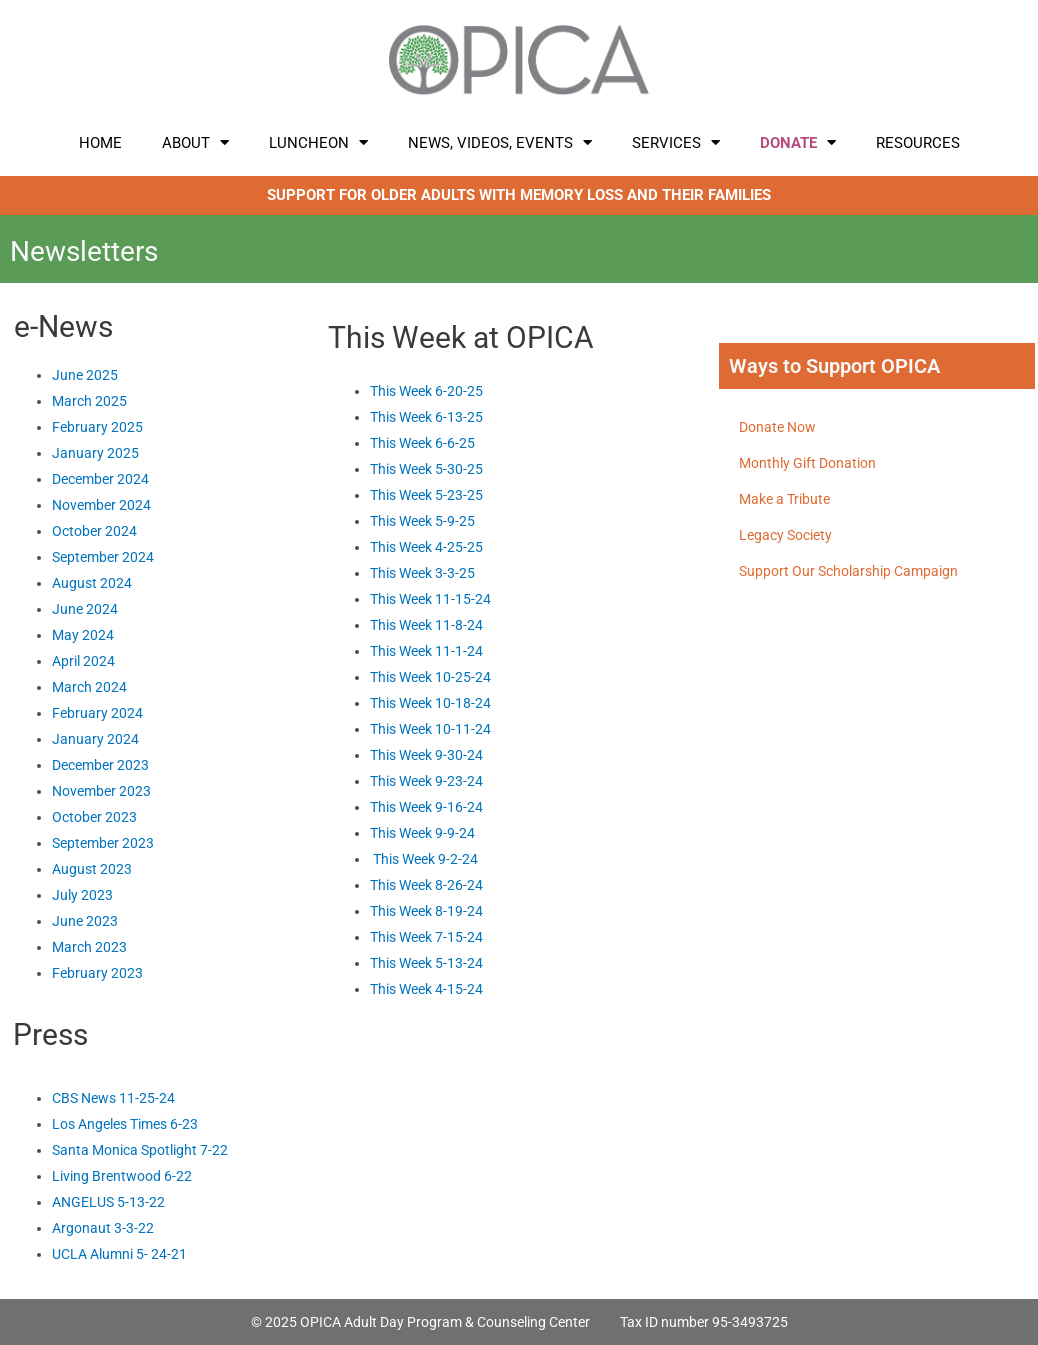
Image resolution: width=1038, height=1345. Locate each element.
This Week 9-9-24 (422, 833)
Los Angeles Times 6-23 (125, 1124)
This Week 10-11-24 (430, 729)
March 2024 (89, 687)
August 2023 (92, 869)
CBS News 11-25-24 (113, 1098)
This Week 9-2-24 (425, 859)
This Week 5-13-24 (426, 963)
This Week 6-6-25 (422, 443)
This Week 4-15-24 (426, 989)
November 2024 (101, 505)
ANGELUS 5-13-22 (108, 1202)
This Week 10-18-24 (430, 703)
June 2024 (85, 609)
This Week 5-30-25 (426, 469)
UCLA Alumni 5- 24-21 (119, 1254)
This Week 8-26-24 (426, 885)
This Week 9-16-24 (426, 807)
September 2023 (103, 843)
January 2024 (95, 739)
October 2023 (94, 817)
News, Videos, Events (500, 142)
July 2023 (84, 895)
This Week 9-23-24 (426, 781)
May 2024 (83, 635)
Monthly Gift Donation (807, 463)
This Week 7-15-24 (426, 937)
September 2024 (103, 557)
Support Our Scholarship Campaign (848, 571)
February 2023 (97, 973)
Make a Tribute (784, 499)
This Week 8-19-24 (426, 911)
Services (676, 142)
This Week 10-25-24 (430, 677)
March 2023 (89, 947)
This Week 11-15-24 (430, 599)
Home (100, 143)
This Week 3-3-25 (422, 573)
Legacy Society (785, 535)
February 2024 (97, 713)
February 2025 (97, 427)
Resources (918, 143)
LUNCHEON (318, 142)
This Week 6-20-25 (426, 391)
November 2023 (101, 791)
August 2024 (92, 583)
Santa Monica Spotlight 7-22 (140, 1150)
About (195, 142)
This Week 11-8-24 (426, 625)
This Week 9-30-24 (426, 755)
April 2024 (83, 661)
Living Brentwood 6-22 (122, 1176)
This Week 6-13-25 (426, 417)
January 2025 (95, 453)
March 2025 (89, 401)
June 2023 (85, 921)
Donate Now (777, 427)
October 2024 (94, 531)
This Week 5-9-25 (422, 521)
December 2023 (100, 765)
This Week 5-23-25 (426, 495)
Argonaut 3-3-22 (103, 1228)
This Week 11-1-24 (426, 651)
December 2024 (100, 479)
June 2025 (85, 375)
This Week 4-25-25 (426, 547)
